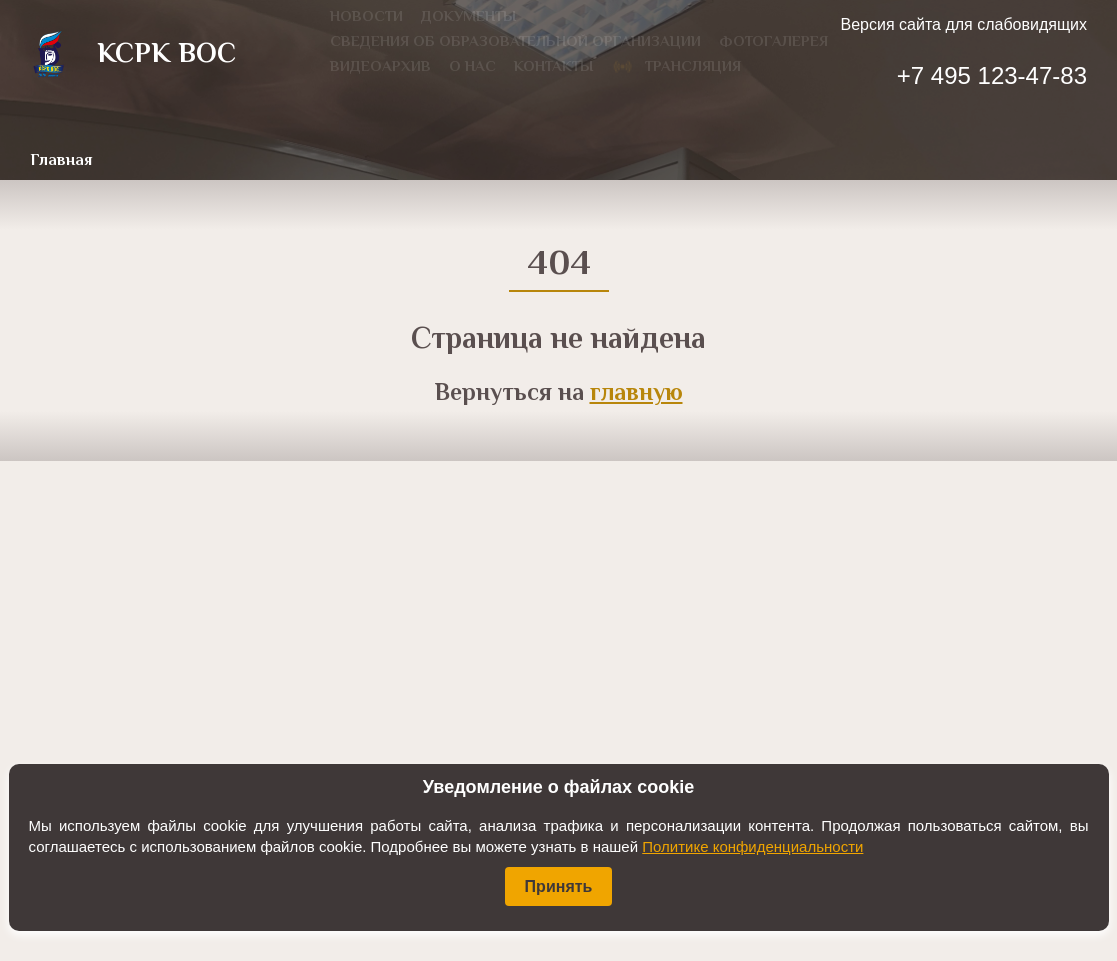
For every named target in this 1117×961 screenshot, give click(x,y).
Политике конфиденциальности (752, 846)
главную (636, 394)
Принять (559, 886)
